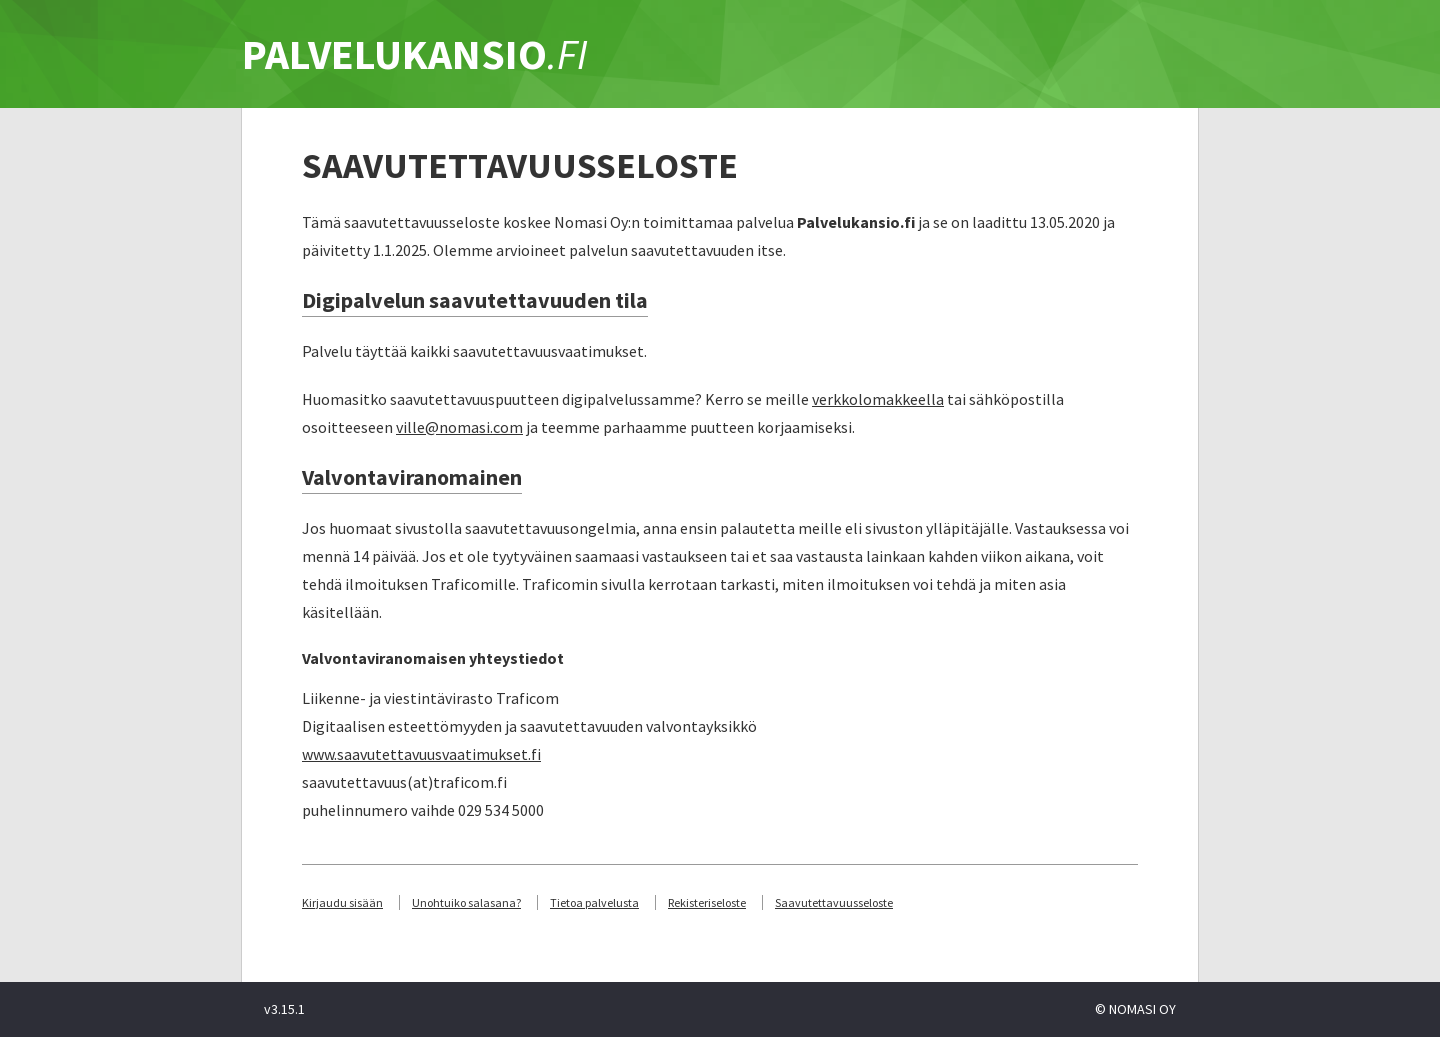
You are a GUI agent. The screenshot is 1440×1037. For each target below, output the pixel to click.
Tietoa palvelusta (594, 902)
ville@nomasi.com (459, 427)
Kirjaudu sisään (342, 902)
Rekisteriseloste (707, 902)
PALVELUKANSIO (415, 54)
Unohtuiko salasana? (466, 902)
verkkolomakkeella (878, 399)
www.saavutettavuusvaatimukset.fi (421, 754)
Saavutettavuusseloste (834, 902)
